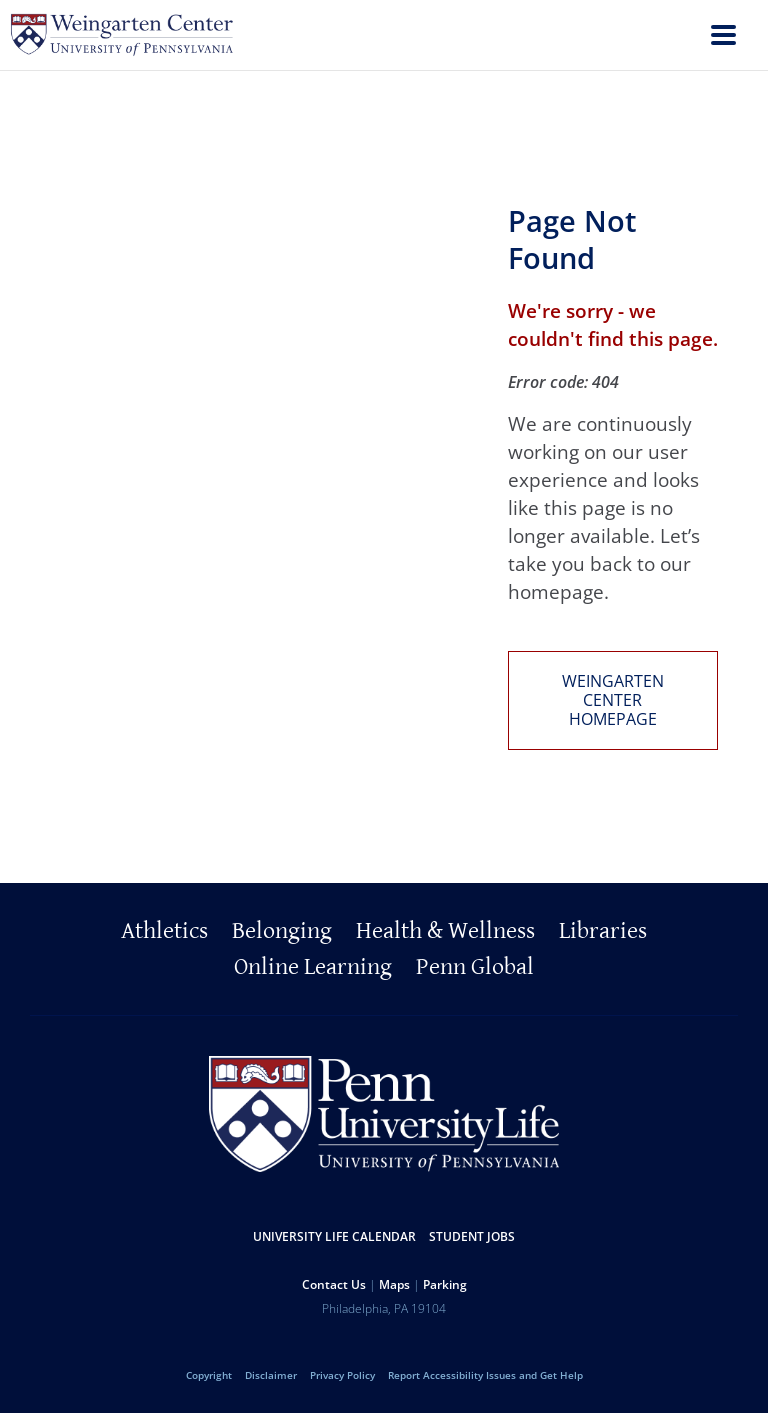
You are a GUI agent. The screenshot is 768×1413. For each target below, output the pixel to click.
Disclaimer (271, 1375)
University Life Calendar (334, 1236)
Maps (394, 1284)
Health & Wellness (445, 931)
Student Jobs (472, 1236)
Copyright (209, 1375)
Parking (445, 1284)
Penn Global (475, 967)
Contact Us (334, 1284)
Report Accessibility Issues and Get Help (485, 1375)
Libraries (603, 931)
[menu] (723, 37)
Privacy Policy (342, 1375)
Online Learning (313, 967)
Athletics (164, 931)
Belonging (282, 931)
